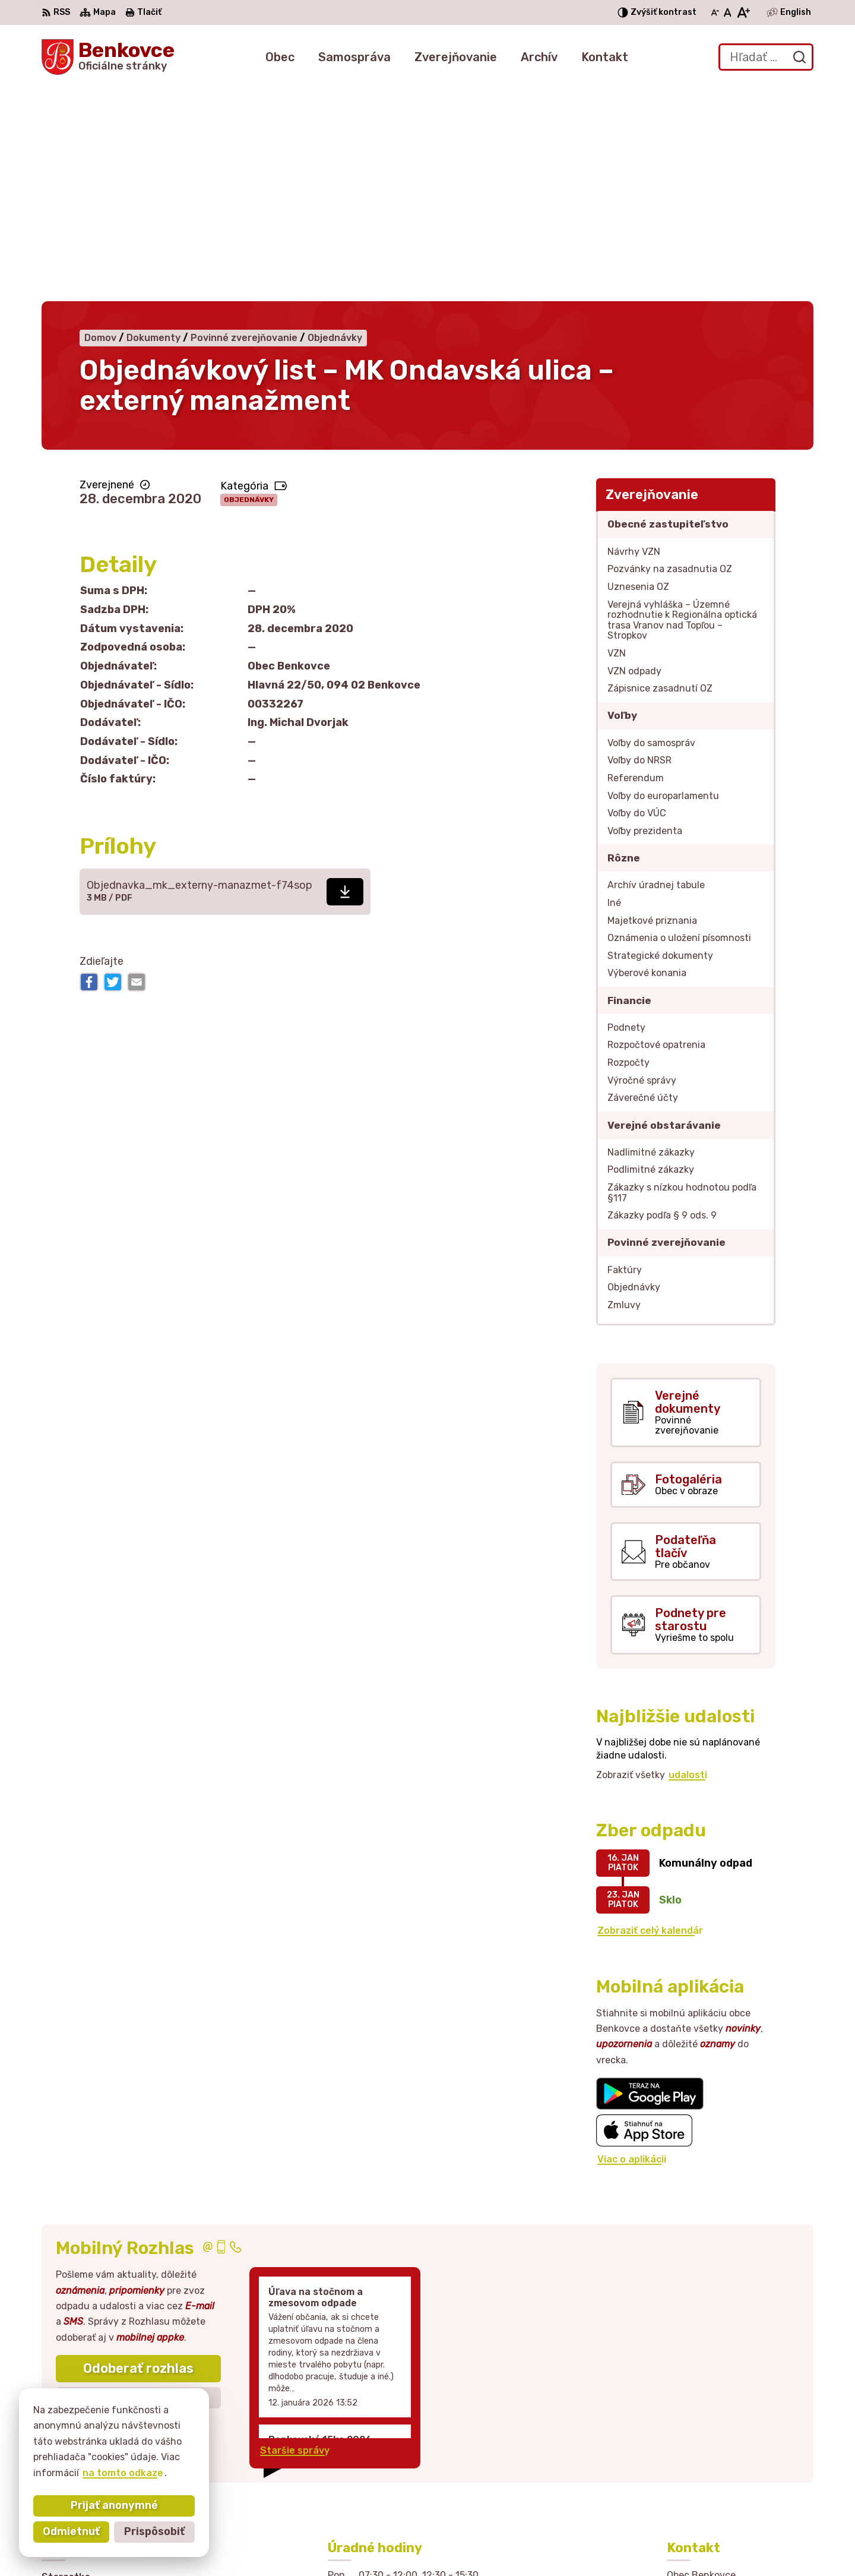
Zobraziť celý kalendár (650, 1714)
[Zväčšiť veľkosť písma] (743, 12)
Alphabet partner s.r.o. (438, 2543)
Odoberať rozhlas (138, 2151)
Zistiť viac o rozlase (138, 2180)
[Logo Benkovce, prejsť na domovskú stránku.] (108, 57)
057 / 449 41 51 (704, 2465)
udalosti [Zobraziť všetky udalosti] (688, 1558)
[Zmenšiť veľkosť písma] (714, 12)
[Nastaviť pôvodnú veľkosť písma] (727, 12)
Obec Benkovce (616, 2543)
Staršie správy (295, 2234)
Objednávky (249, 283)
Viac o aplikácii (631, 1942)
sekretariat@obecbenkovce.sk (740, 2479)
